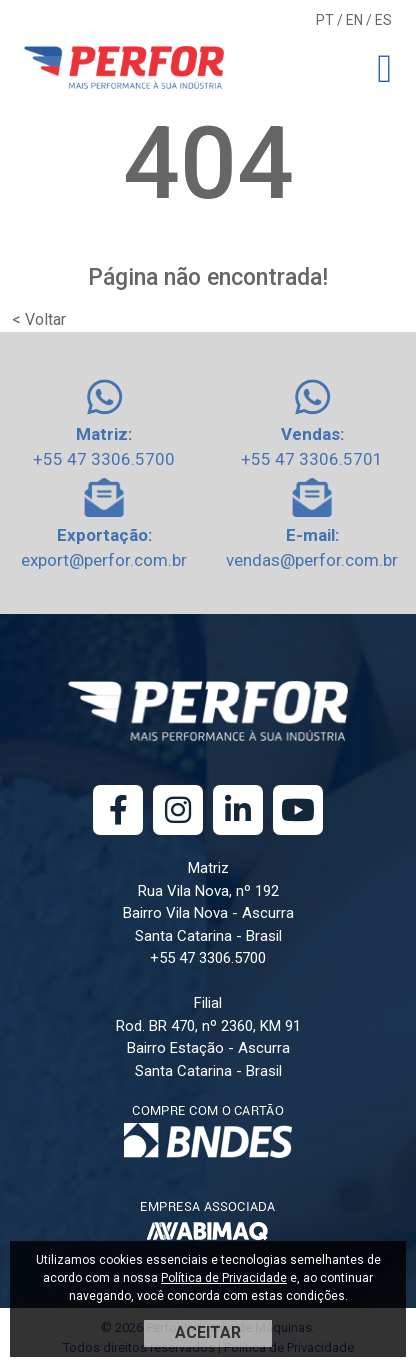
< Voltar (39, 319)
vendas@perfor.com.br (312, 560)
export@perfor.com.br (104, 560)
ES (383, 20)
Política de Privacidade (224, 1278)
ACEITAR (208, 1332)
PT (325, 20)
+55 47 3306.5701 (312, 459)
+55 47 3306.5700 (104, 459)
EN (354, 20)
